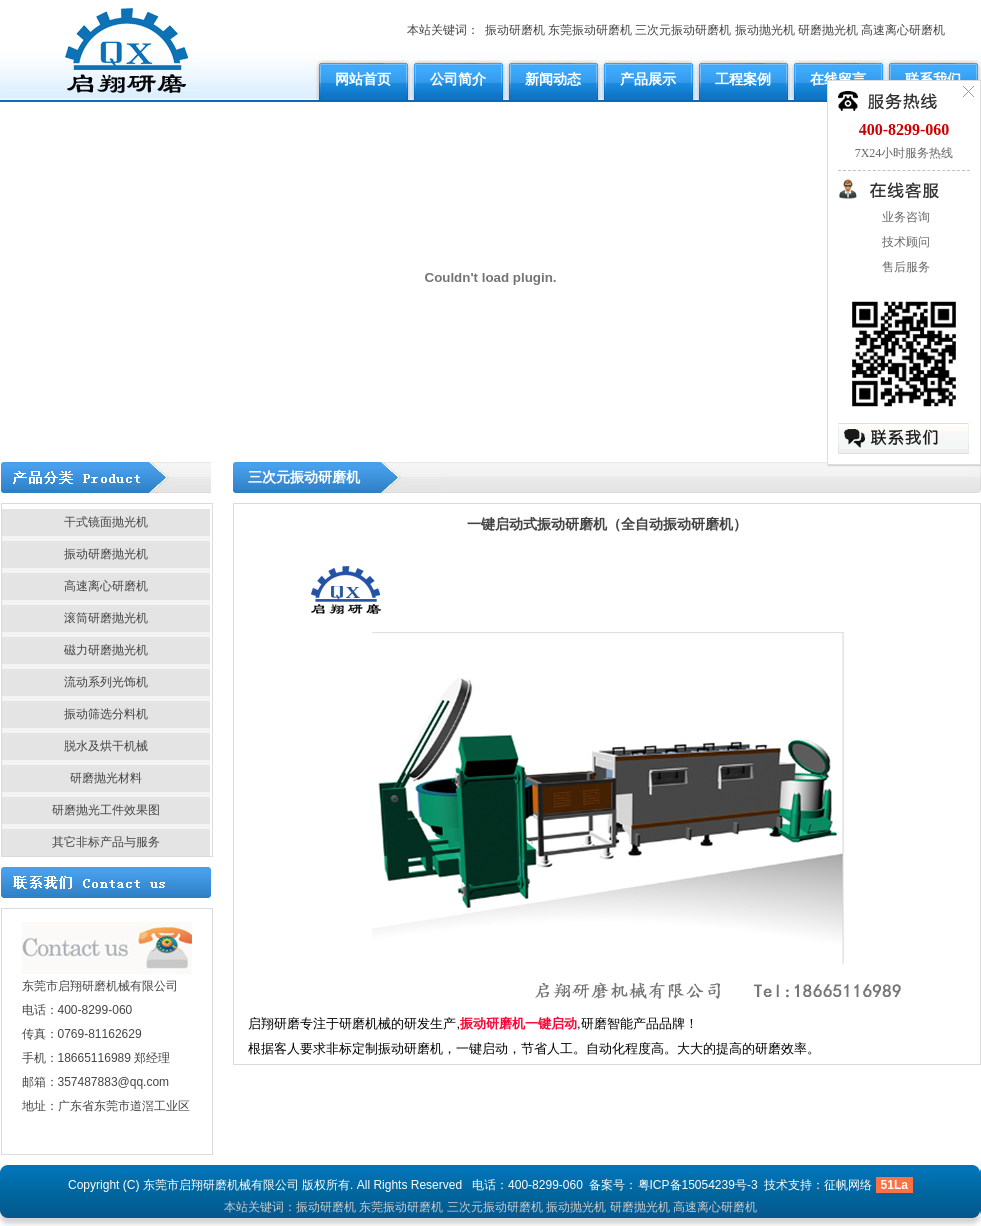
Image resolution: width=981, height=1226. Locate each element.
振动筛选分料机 (106, 714)
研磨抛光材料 (106, 778)
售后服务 (904, 267)
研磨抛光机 (828, 30)
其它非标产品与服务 (106, 842)
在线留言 (838, 79)
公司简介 (458, 79)
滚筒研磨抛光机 (106, 618)
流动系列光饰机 (106, 682)
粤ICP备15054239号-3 (698, 1185)
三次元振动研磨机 (683, 30)
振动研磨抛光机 (106, 554)
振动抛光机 (765, 30)
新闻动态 (553, 79)
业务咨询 (904, 217)
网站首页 (363, 79)
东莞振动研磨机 (590, 30)
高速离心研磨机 (903, 30)
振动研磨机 (515, 30)
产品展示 (648, 79)
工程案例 (743, 79)
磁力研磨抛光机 (106, 650)
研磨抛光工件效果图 (106, 810)
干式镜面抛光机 (106, 522)
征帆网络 (848, 1185)
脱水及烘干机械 (106, 746)
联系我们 (933, 79)
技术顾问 (904, 242)
